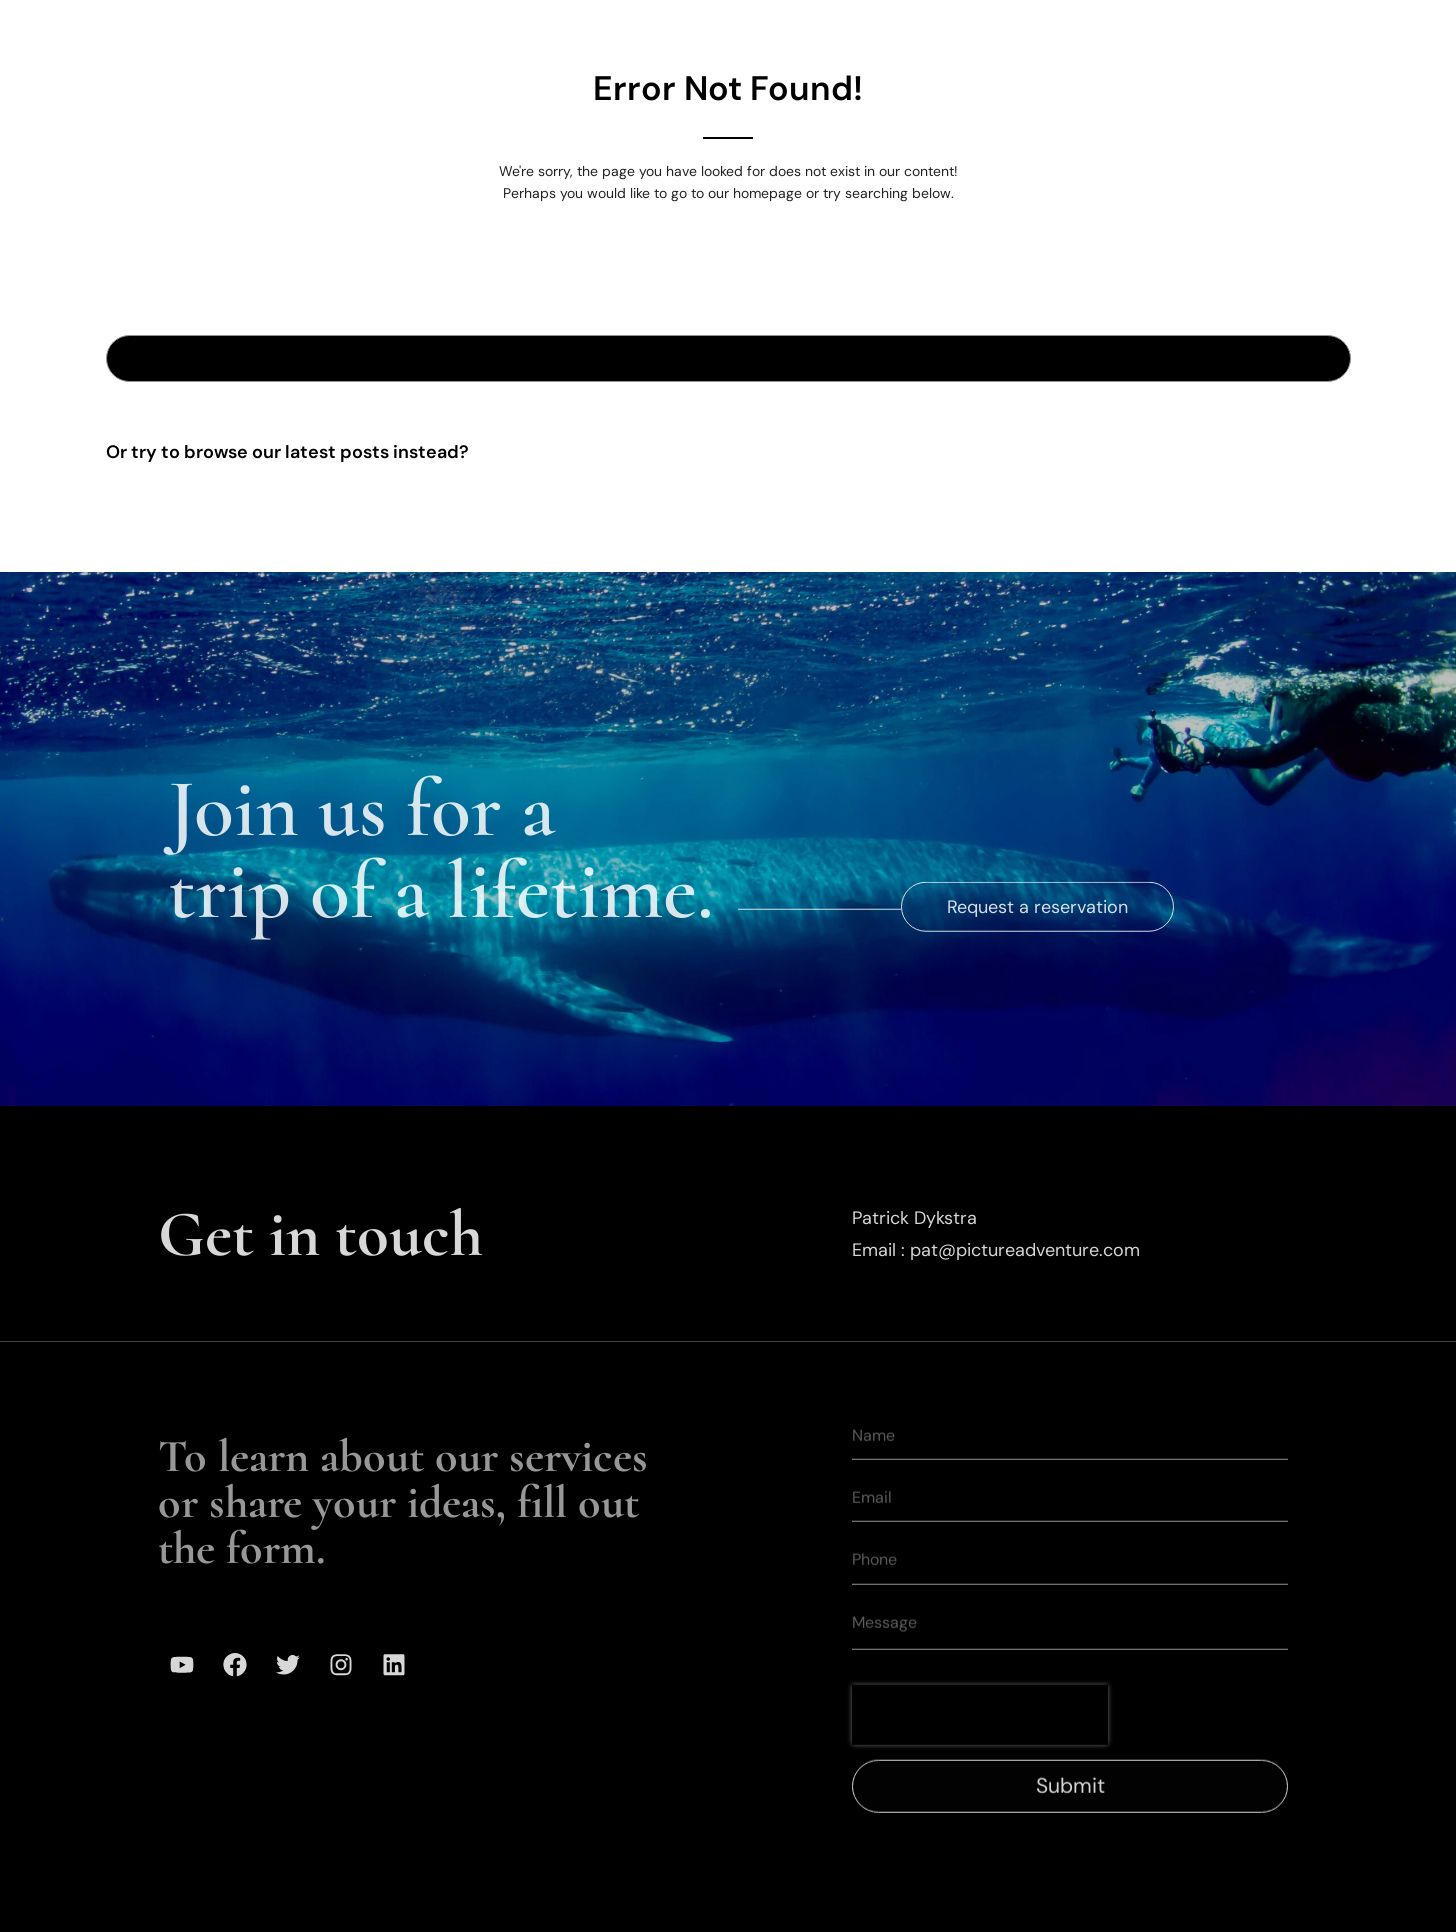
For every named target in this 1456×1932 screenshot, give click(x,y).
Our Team (916, 29)
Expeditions (677, 29)
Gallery (801, 29)
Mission (1034, 29)
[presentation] (980, 1743)
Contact (1243, 29)
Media (1137, 29)
